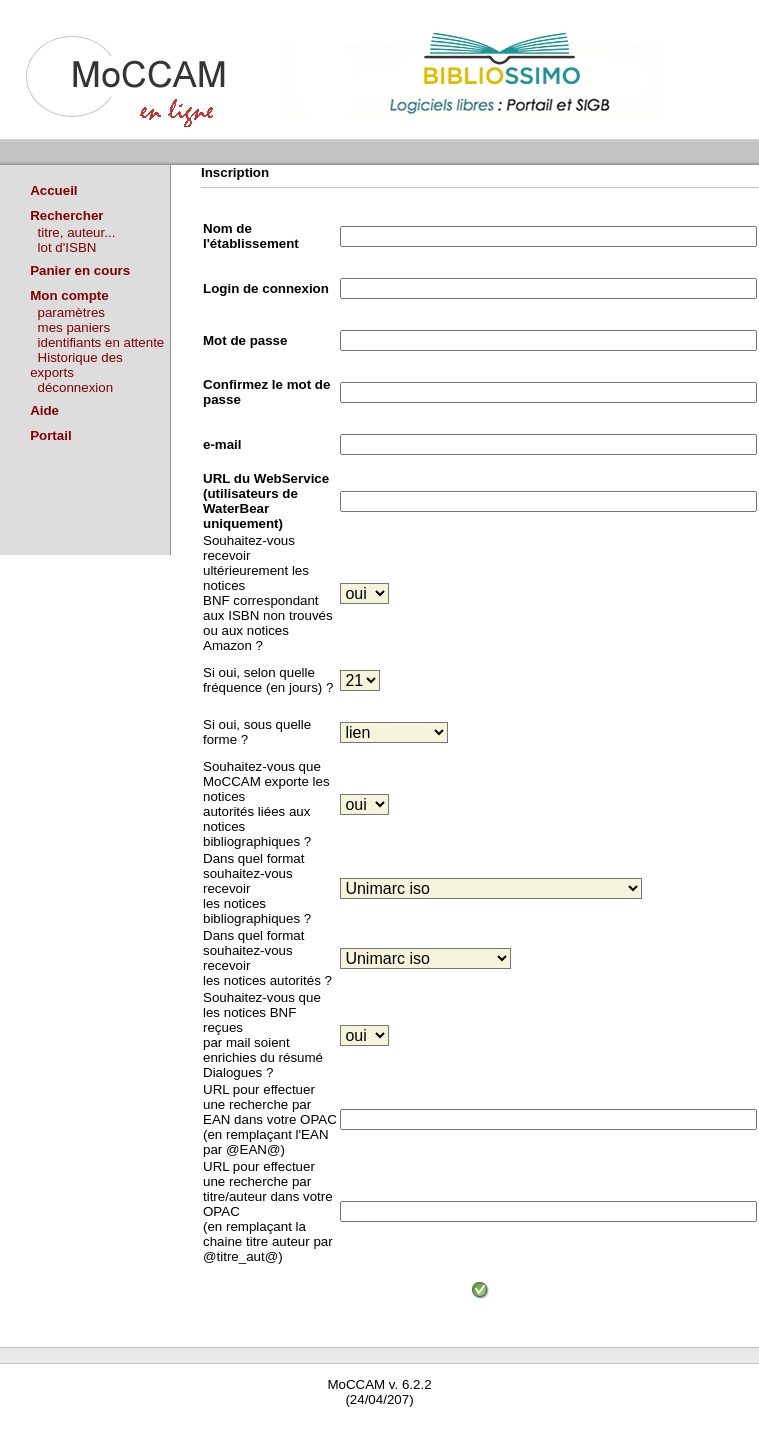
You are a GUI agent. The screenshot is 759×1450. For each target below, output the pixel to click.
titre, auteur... (77, 232)
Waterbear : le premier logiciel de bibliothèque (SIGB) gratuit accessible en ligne (236, 1427)
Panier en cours (80, 270)
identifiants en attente (101, 342)
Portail (50, 435)
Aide (44, 410)
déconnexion (76, 387)
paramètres (71, 312)
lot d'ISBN (67, 247)
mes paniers (74, 327)
